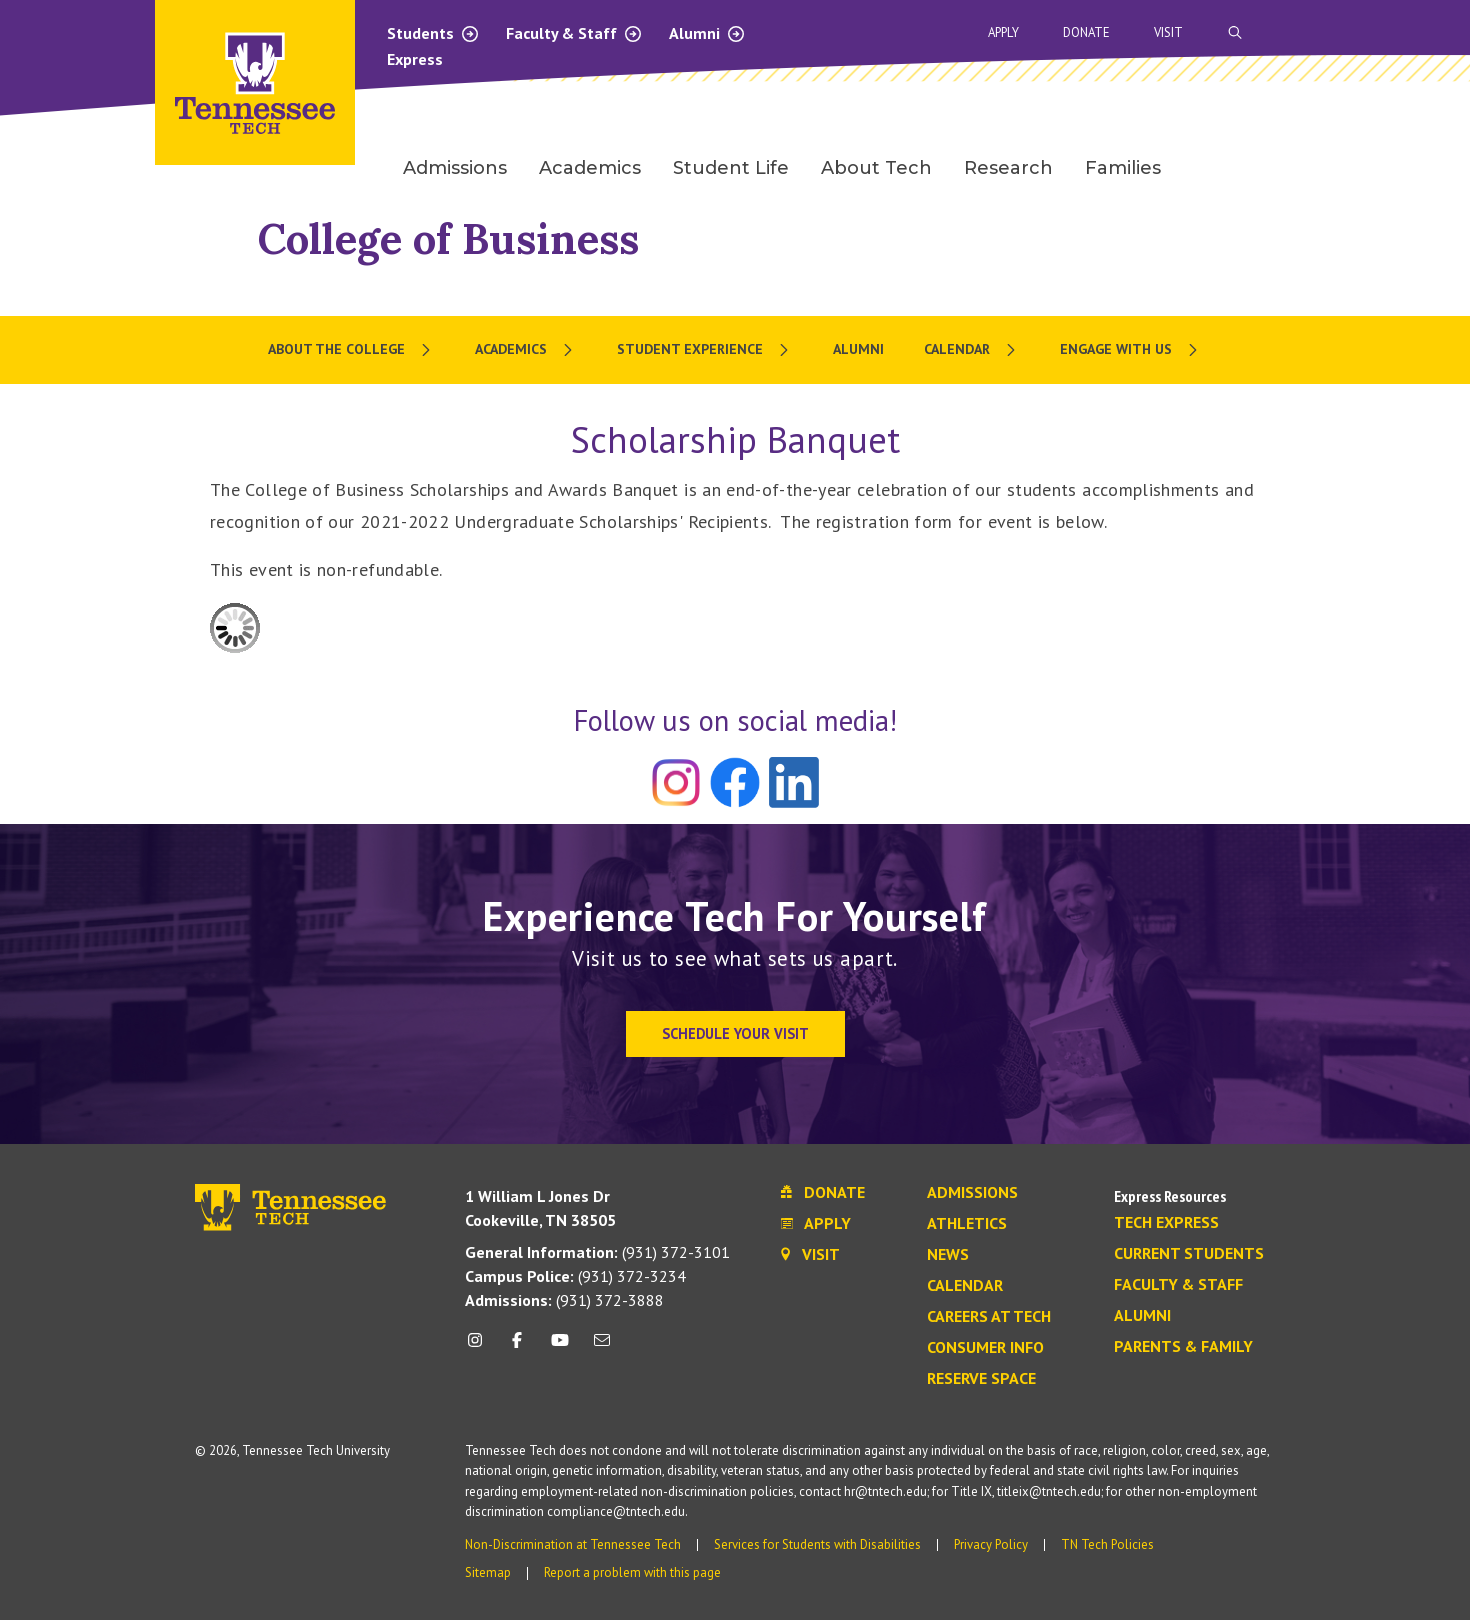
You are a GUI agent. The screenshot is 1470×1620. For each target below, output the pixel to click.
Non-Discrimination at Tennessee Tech (573, 1544)
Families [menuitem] (1123, 168)
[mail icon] (602, 1347)
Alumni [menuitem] (858, 349)
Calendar (965, 1286)
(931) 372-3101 (597, 1252)
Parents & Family (1183, 1347)
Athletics (967, 1224)
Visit (1168, 32)
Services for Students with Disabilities (817, 1544)
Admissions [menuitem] (455, 168)
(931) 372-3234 (575, 1276)
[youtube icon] (560, 1347)
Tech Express (1166, 1223)
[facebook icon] (517, 1347)
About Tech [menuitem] (876, 168)
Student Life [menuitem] (731, 168)
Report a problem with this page (632, 1572)
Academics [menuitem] (590, 168)
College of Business (448, 238)
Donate (1086, 32)
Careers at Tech (989, 1317)
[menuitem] (351, 350)
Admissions (972, 1193)
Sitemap (488, 1572)
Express (415, 59)
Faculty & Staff (574, 33)
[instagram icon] (480, 1347)
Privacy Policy (991, 1544)
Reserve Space (981, 1379)
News (948, 1255)
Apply (1003, 32)
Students (433, 33)
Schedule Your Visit (735, 1033)
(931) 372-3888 (564, 1300)
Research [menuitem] (1008, 168)
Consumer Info (985, 1348)
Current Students (1189, 1254)
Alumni (707, 33)
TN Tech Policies (1107, 1544)
